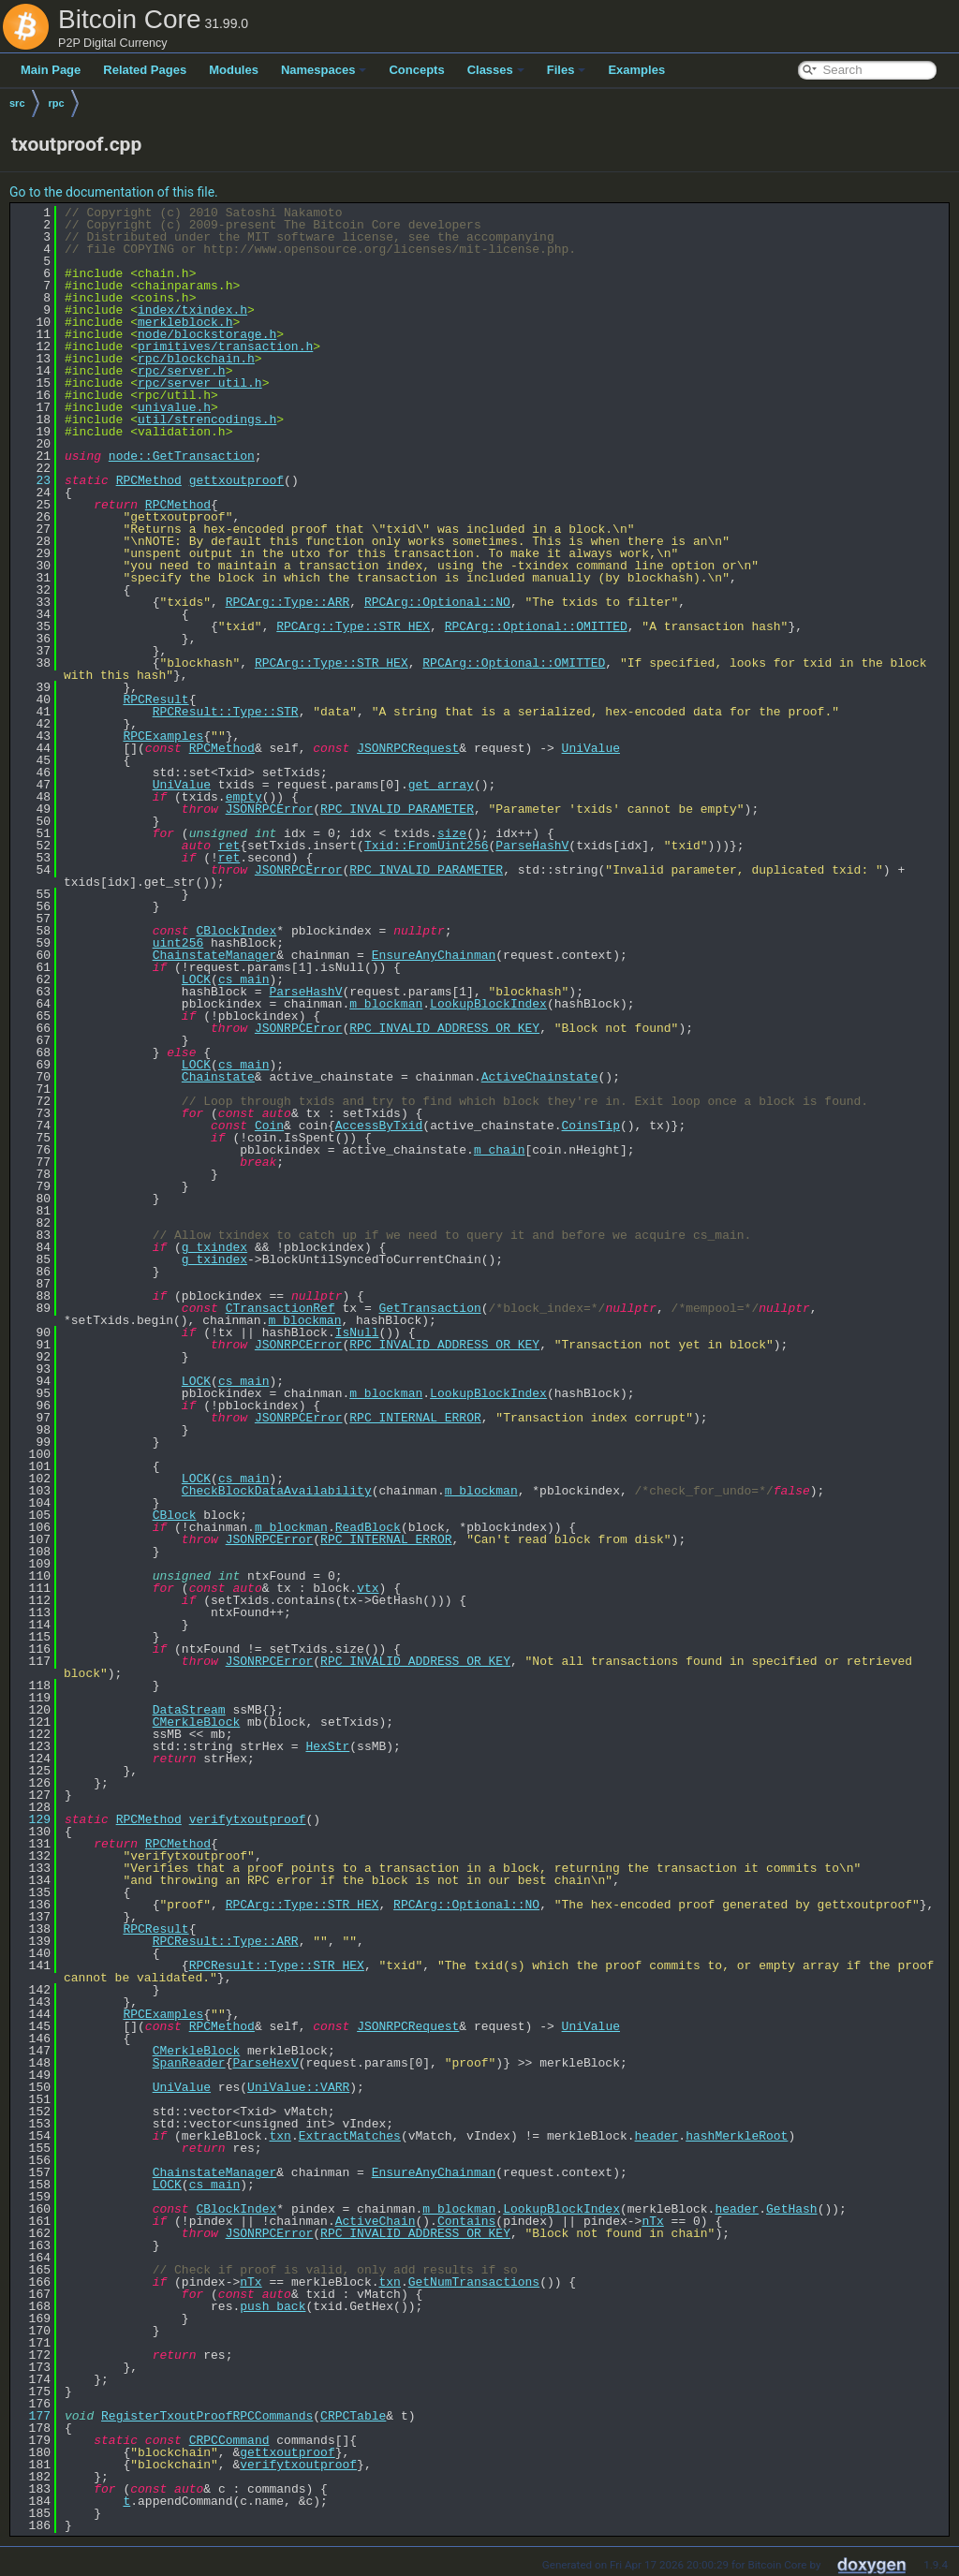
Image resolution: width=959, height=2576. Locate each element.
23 (32, 480)
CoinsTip (590, 1125)
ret (229, 845)
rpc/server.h (182, 370)
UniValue (591, 748)
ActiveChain (375, 2221)
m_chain (499, 1149)
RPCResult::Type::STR (226, 711)
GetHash (792, 2209)
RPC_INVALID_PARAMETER (397, 809)
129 (32, 1819)
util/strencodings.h (207, 419)
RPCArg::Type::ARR (288, 602)
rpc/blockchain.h (196, 358)
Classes (495, 70)
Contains (466, 2221)
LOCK (196, 979)
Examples (636, 70)
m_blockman (385, 1003)
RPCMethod (149, 480)
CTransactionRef (280, 1308)
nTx (652, 2221)
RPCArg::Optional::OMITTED (536, 626)
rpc (57, 103)
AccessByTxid (379, 1125)
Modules (233, 70)
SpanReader (189, 2062)
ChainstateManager (215, 955)
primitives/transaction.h (225, 346)
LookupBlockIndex (488, 1003)
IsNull (357, 1332)
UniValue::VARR (298, 2087)
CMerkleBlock (197, 1722)
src (17, 103)
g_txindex (214, 1247)
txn (279, 2135)
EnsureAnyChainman (434, 955)
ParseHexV (265, 2062)
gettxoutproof (236, 480)
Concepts (416, 70)
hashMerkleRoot (737, 2135)
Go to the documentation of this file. (113, 191)
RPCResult (155, 699)
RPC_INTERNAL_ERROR (414, 1417)
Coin (269, 1125)
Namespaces (324, 70)
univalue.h (174, 407)
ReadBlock (368, 1527)
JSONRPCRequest (408, 748)
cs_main (244, 979)
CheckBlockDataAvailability (277, 1490)
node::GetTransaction (182, 456)
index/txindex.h (192, 310)
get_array (441, 784)
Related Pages (144, 70)
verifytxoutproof (247, 1819)
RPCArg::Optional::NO (437, 602)
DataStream (189, 1709)
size (451, 833)
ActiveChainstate (539, 1076)
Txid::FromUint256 (426, 845)
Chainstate (218, 1076)
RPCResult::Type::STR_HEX (276, 1965)
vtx (367, 1588)
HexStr (327, 1746)
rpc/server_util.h (200, 383)
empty (244, 796)
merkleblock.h (185, 322)
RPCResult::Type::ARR (226, 1941)
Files (566, 70)
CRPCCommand (229, 2440)
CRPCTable (353, 2415)
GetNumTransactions (473, 2282)
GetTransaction (429, 1308)
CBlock (175, 1515)
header (656, 2135)
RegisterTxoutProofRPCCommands (207, 2415)
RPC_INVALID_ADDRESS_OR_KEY (444, 1028)
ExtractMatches (350, 2135)
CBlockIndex (236, 930)
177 (32, 2415)
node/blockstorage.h (207, 334)
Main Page (51, 70)
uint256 (178, 943)
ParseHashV (531, 845)
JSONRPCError (270, 809)
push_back (272, 2306)
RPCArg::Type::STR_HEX (353, 626)
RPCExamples (163, 736)
